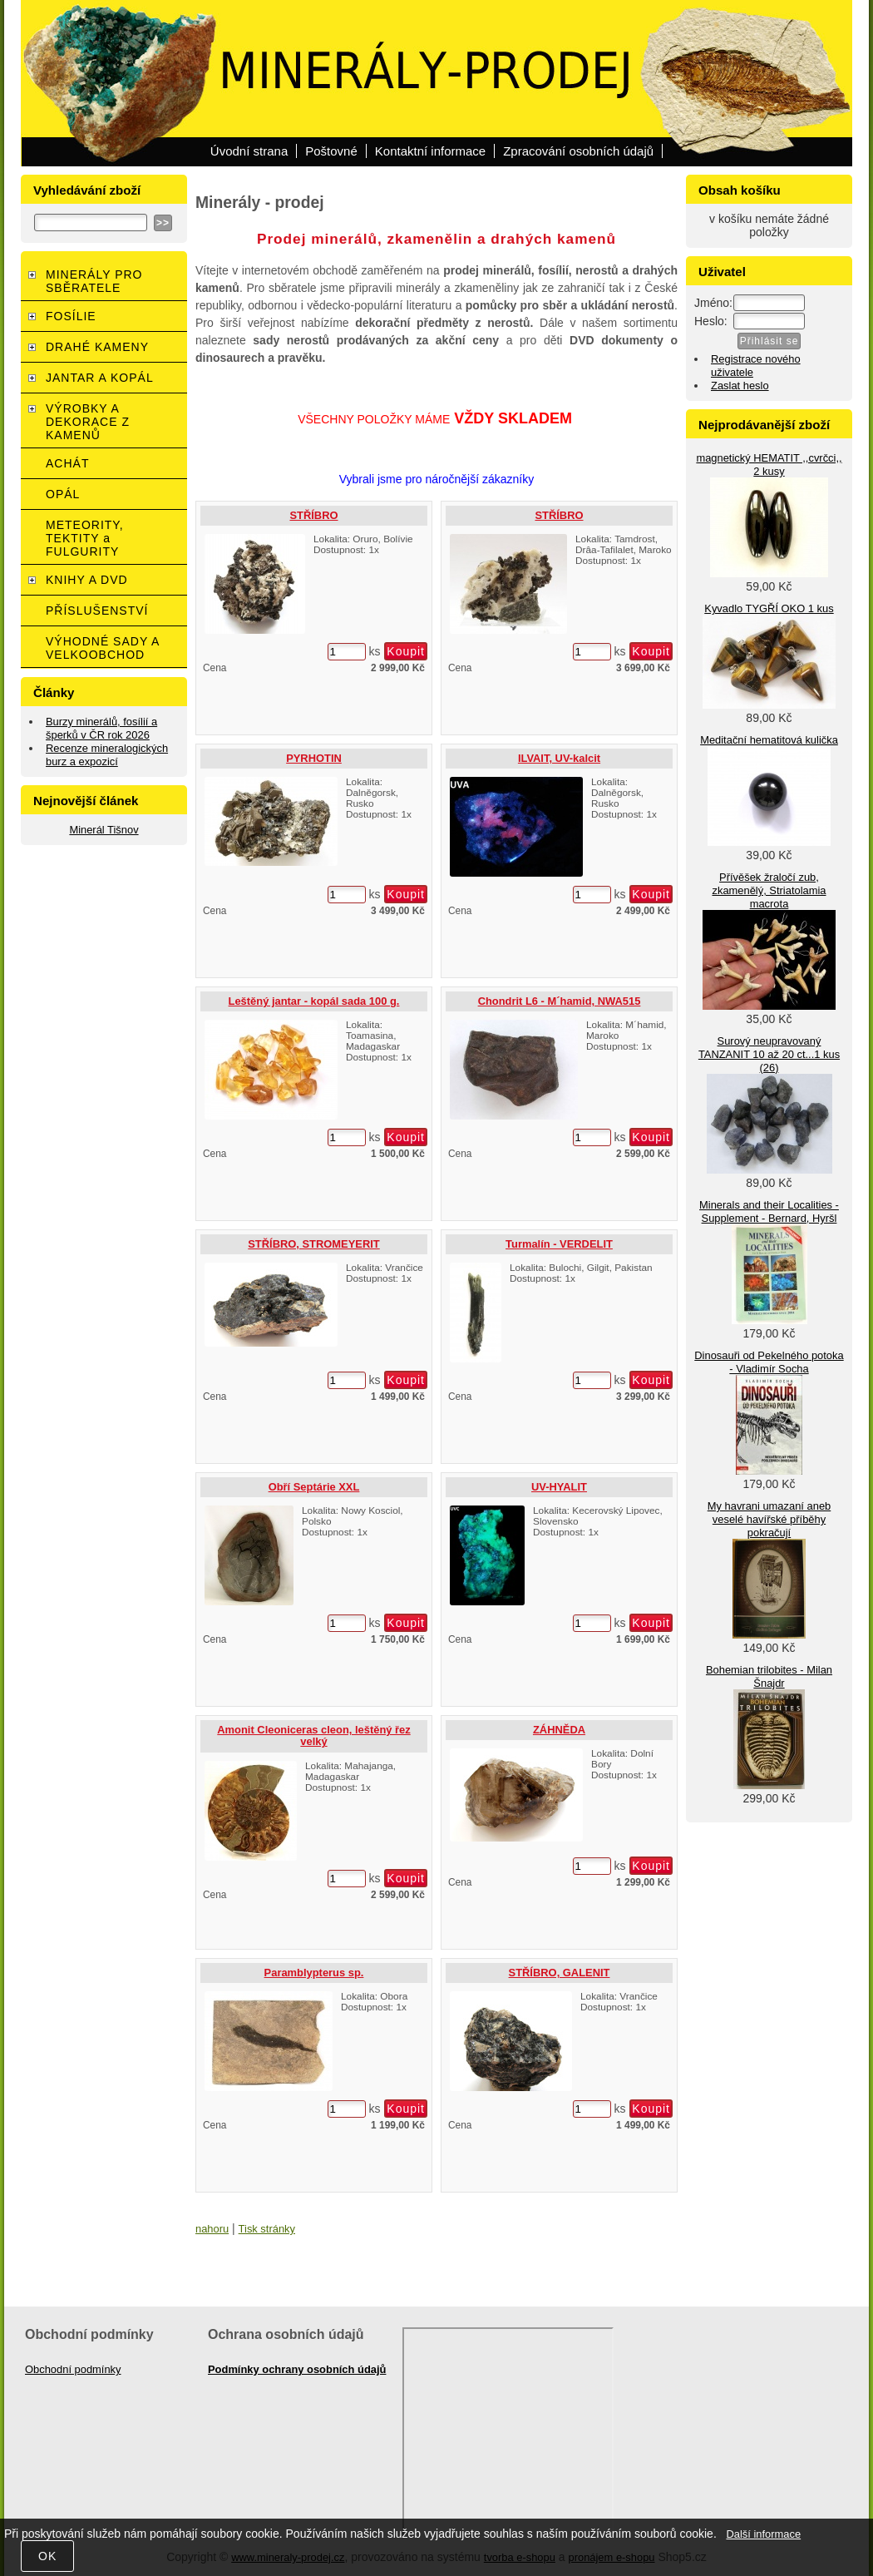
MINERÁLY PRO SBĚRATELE (94, 281)
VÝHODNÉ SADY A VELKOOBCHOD (103, 648)
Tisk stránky (267, 2228)
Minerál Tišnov (103, 829)
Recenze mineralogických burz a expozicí (107, 755)
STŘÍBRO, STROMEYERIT (313, 1244)
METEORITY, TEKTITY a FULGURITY (85, 538)
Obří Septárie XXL (314, 1487)
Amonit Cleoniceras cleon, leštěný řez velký (313, 1735)
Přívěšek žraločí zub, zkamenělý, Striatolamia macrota (769, 890)
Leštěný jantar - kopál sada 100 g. (314, 1001)
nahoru (212, 2228)
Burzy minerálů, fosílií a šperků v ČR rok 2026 (101, 728)
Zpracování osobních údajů (578, 151)
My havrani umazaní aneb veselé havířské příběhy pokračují (769, 1519)
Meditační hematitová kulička (769, 740)
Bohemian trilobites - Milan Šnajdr (769, 1676)
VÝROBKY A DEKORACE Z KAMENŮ (88, 422)
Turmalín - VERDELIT (559, 1244)
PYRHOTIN (314, 758)
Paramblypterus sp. (314, 1972)
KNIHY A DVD (87, 579)
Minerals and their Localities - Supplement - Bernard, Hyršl (769, 1211)
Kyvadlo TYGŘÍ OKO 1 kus (768, 608)
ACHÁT (67, 463)
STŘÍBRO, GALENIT (559, 1972)
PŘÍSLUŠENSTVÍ (97, 610)
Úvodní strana (249, 151)
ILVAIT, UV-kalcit (559, 758)
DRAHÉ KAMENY (97, 347)
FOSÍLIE (71, 316)
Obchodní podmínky (73, 2369)
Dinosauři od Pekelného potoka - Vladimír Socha (768, 1362)
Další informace (763, 2534)
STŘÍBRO (313, 515)
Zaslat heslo (740, 385)
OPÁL (63, 494)
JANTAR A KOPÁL (100, 377)
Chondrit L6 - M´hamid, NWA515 (559, 1001)
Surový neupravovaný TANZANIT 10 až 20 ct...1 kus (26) (769, 1054)
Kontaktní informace (430, 151)
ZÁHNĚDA (559, 1729)
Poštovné (331, 151)
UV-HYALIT (559, 1487)
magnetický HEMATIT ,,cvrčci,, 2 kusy (768, 464)
